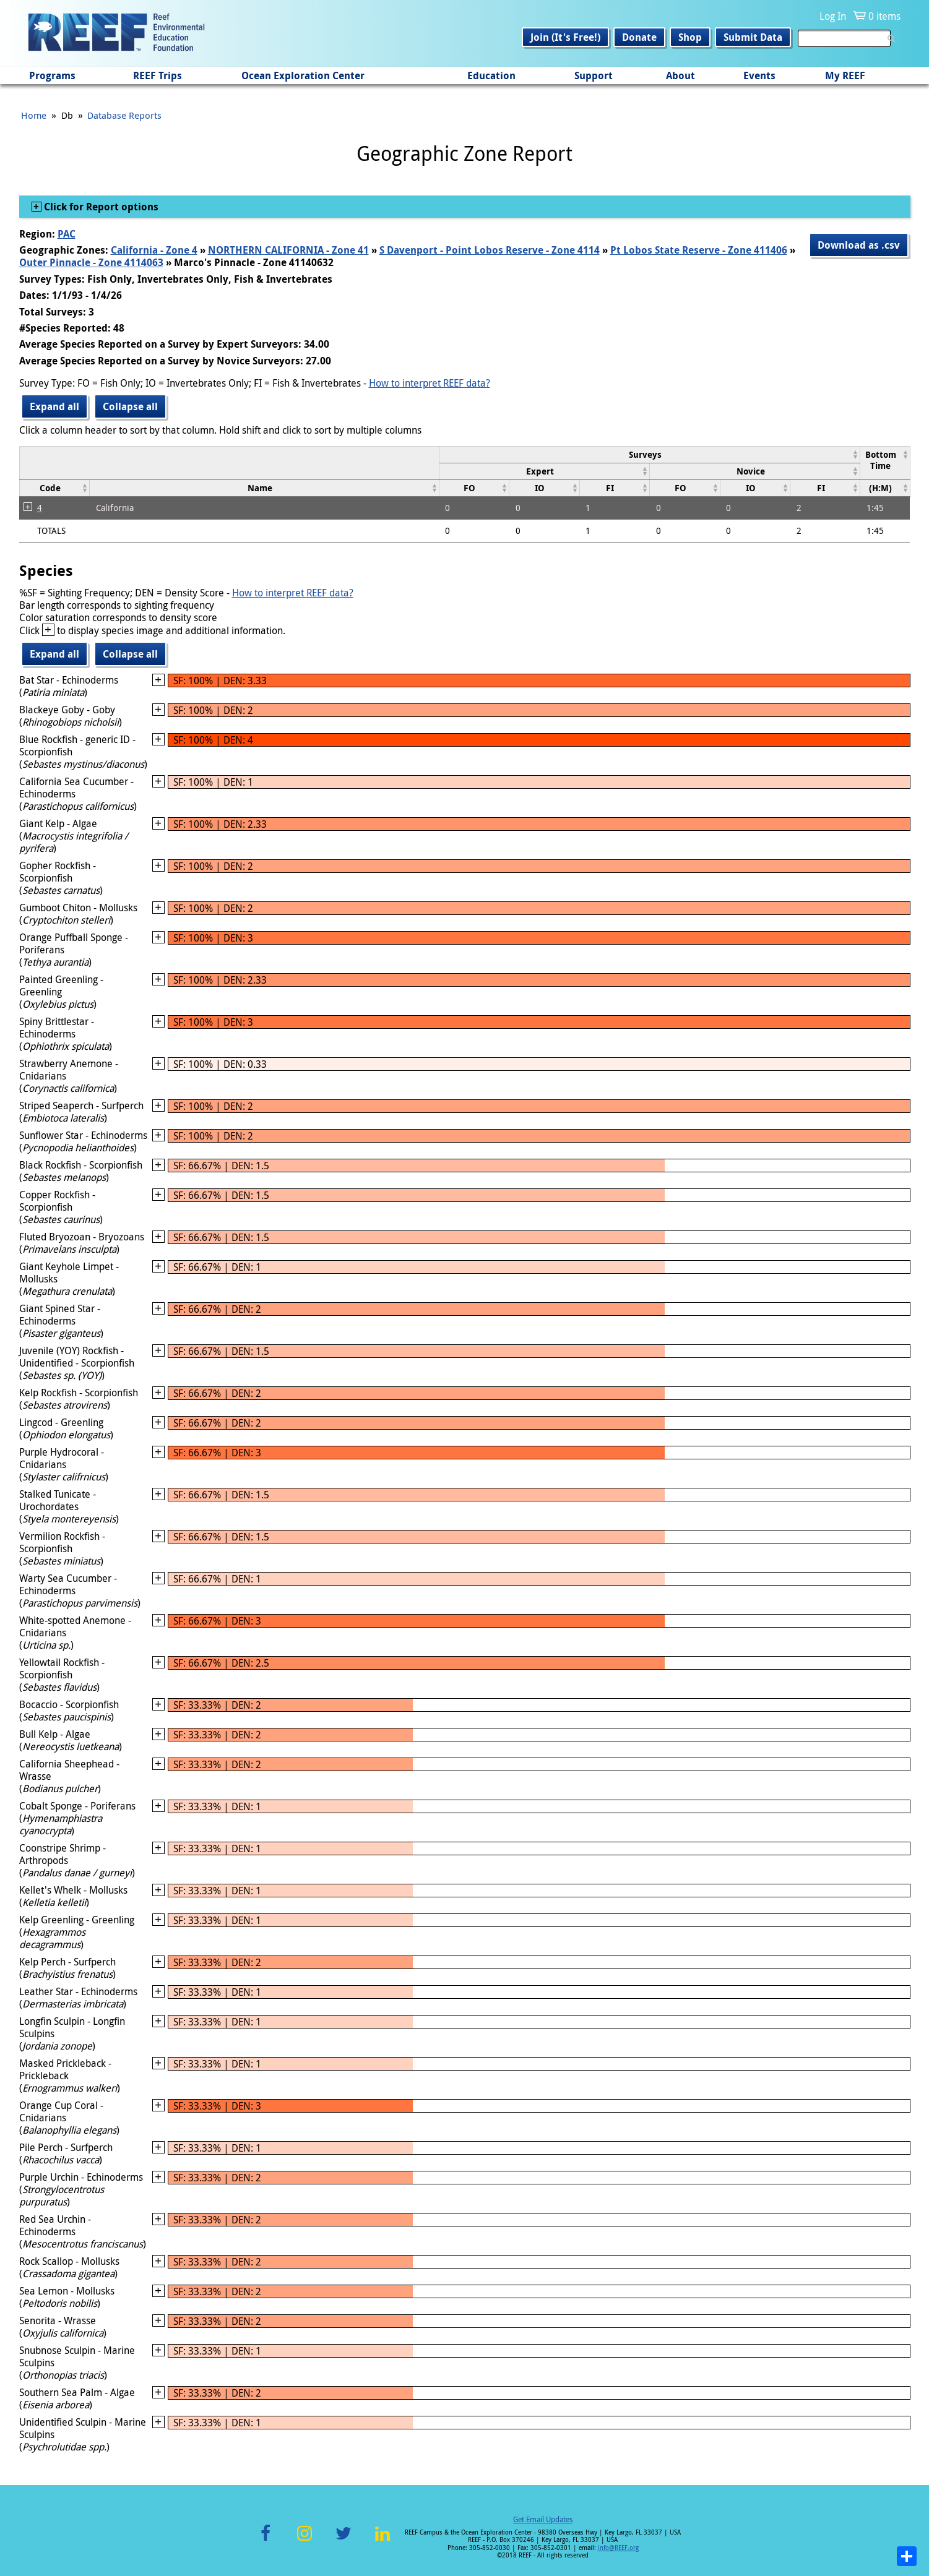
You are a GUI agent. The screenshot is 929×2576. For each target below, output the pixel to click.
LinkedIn (383, 2540)
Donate (639, 37)
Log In (832, 16)
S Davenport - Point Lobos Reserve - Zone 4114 (489, 250)
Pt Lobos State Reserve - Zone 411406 (698, 250)
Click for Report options (99, 206)
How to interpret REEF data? (429, 383)
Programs (52, 75)
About (680, 75)
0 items (884, 16)
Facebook (265, 2540)
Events (759, 75)
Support (593, 75)
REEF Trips (157, 75)
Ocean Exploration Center (303, 75)
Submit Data (753, 37)
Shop (690, 37)
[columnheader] (649, 454)
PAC (67, 234)
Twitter (343, 2540)
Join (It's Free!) (565, 37)
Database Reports (124, 115)
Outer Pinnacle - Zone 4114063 (91, 262)
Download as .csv (859, 245)
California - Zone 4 (154, 250)
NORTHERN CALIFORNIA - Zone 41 (288, 250)
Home (33, 115)
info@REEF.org (618, 2548)
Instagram (304, 2540)
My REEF (845, 75)
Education (491, 75)
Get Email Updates (543, 2519)
